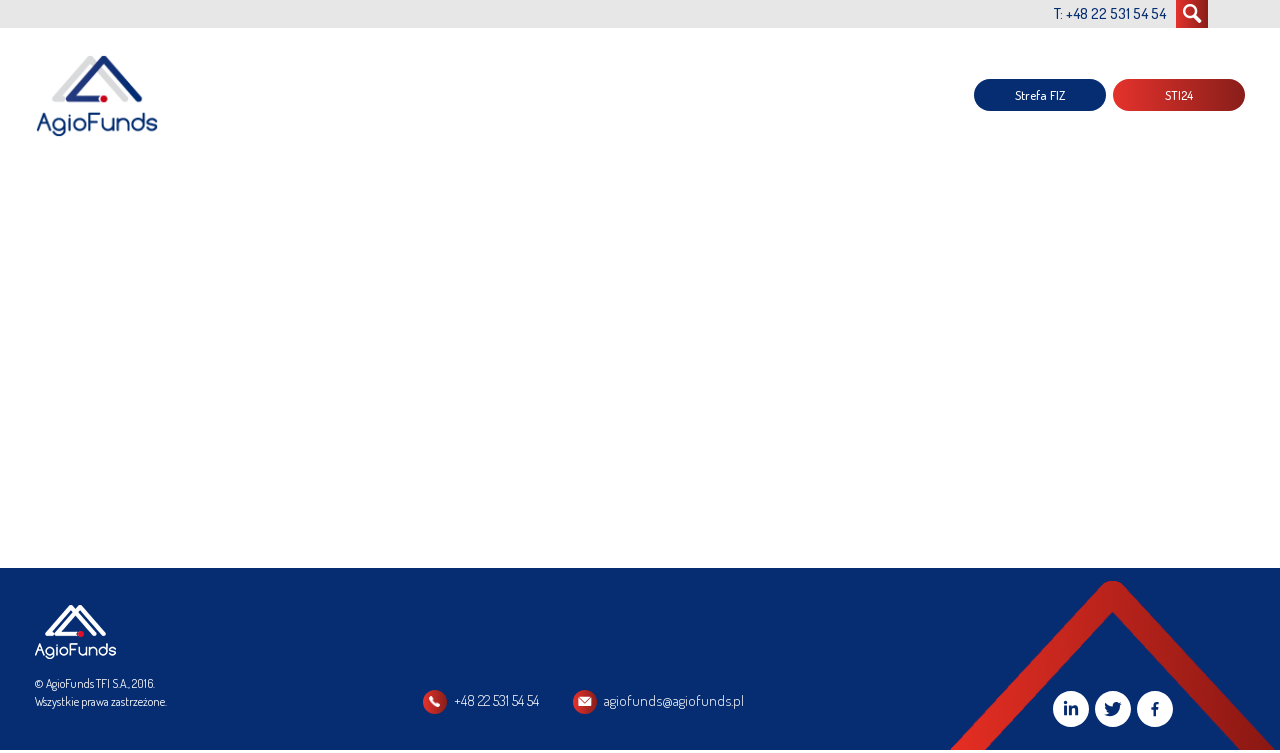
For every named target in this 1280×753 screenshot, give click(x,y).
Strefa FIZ (1040, 95)
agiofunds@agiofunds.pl (674, 700)
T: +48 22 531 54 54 (1110, 13)
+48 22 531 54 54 (496, 700)
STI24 (1179, 95)
